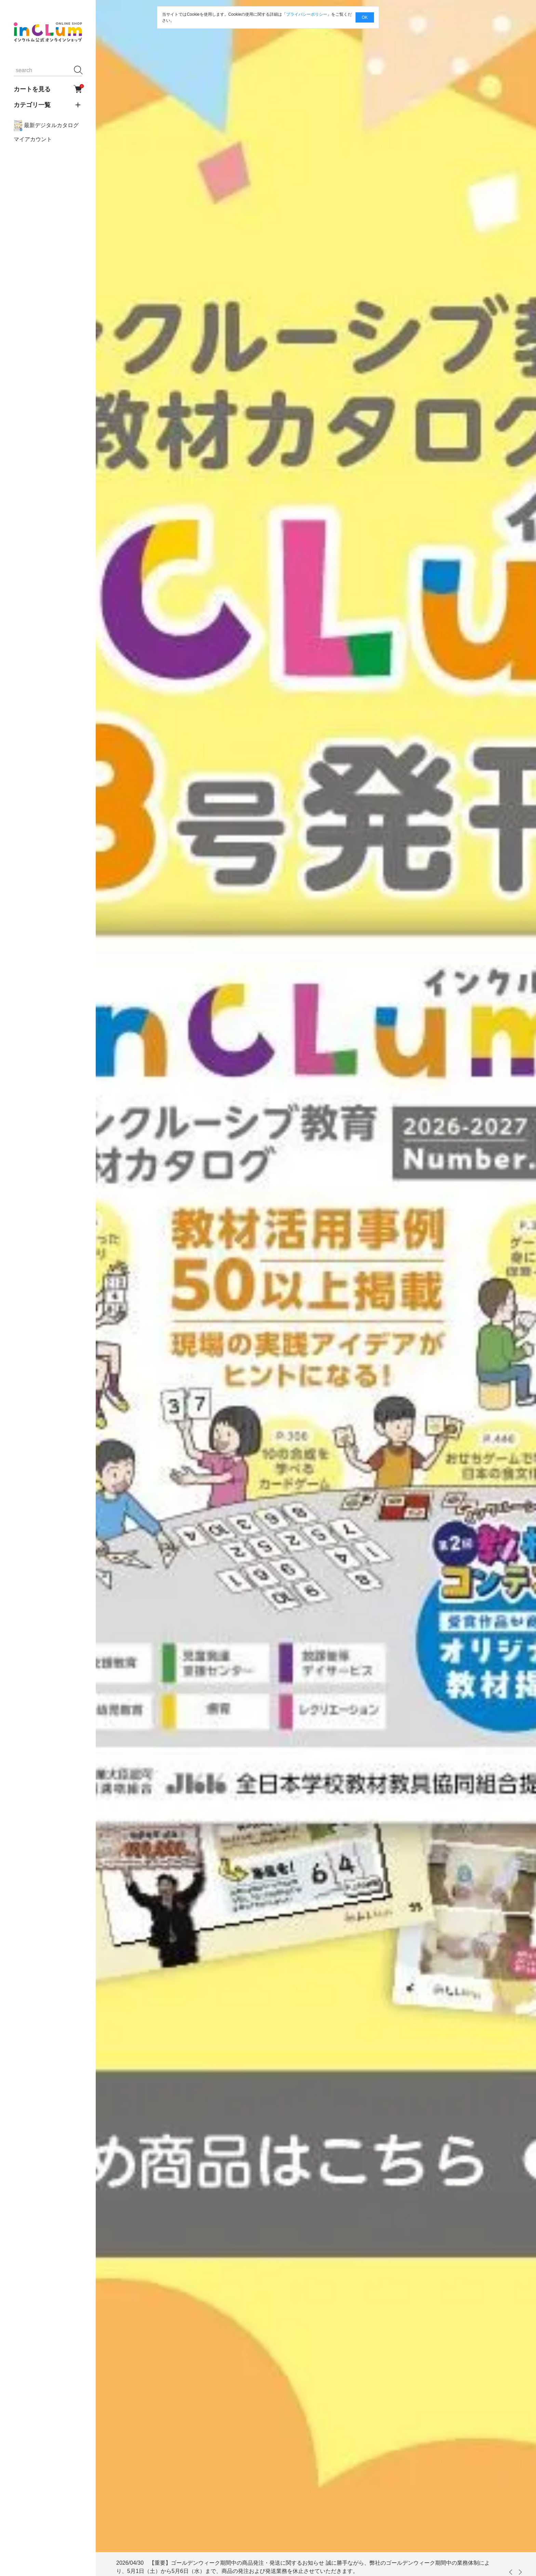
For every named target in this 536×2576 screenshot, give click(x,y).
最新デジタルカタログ (46, 126)
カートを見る (48, 89)
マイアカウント (33, 139)
